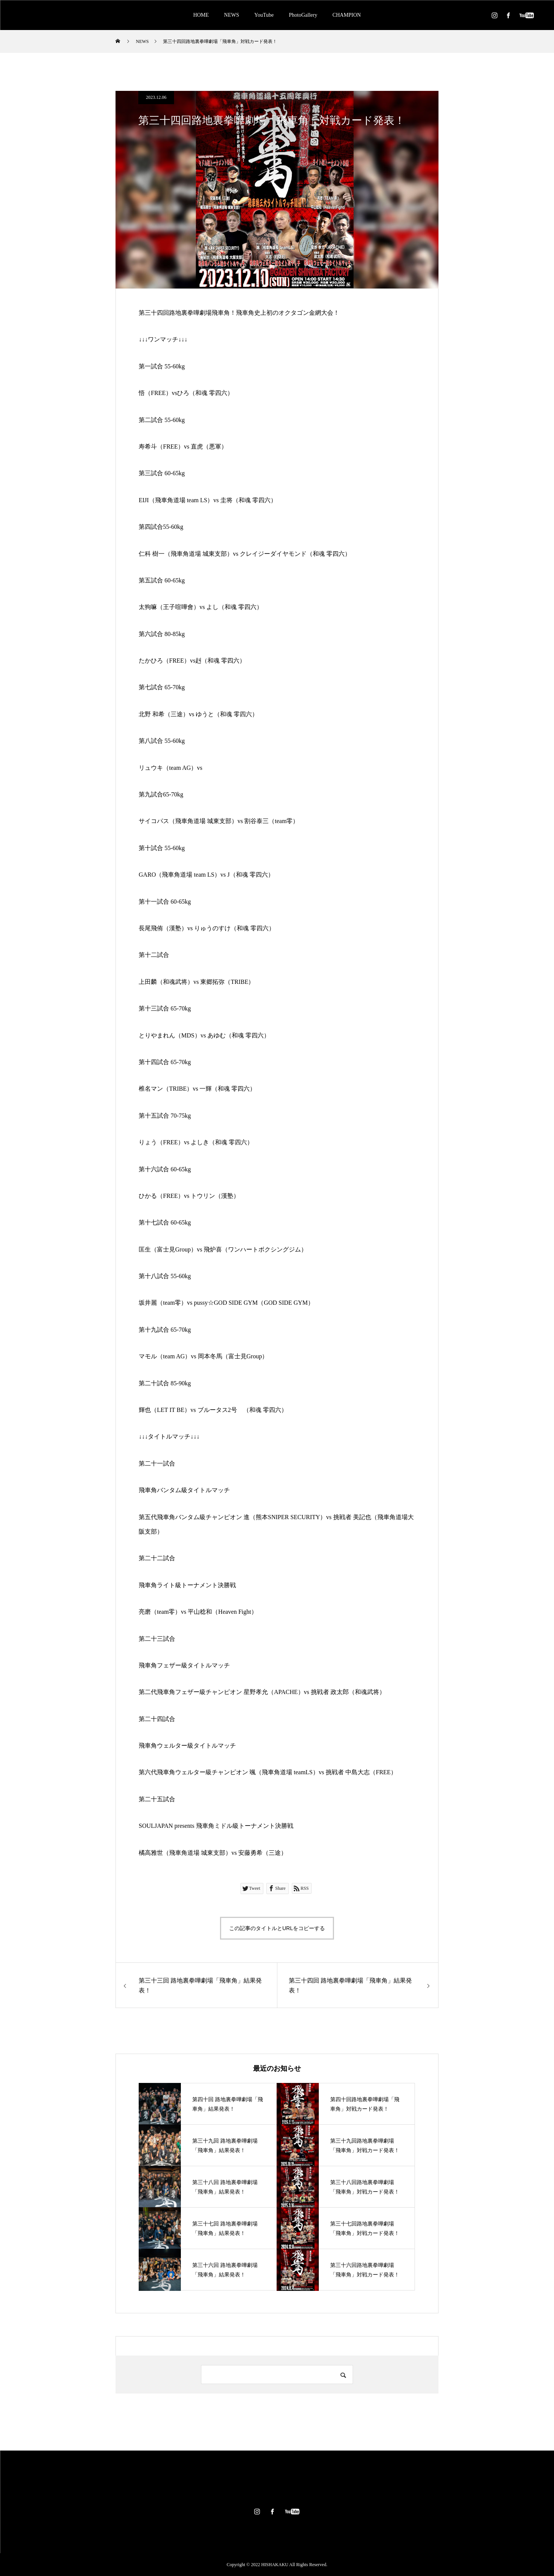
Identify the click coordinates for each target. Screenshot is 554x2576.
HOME (201, 15)
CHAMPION (346, 15)
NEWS (231, 15)
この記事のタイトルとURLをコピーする (277, 1928)
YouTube (264, 15)
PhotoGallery (303, 15)
